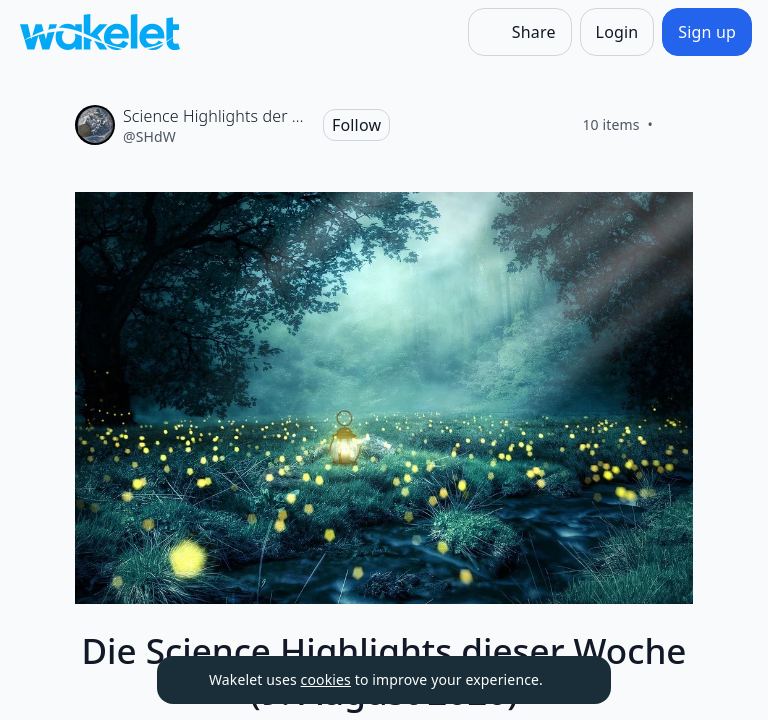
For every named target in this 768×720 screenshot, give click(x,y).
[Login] (617, 32)
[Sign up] (707, 32)
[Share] (520, 32)
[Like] (677, 125)
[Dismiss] (571, 680)
